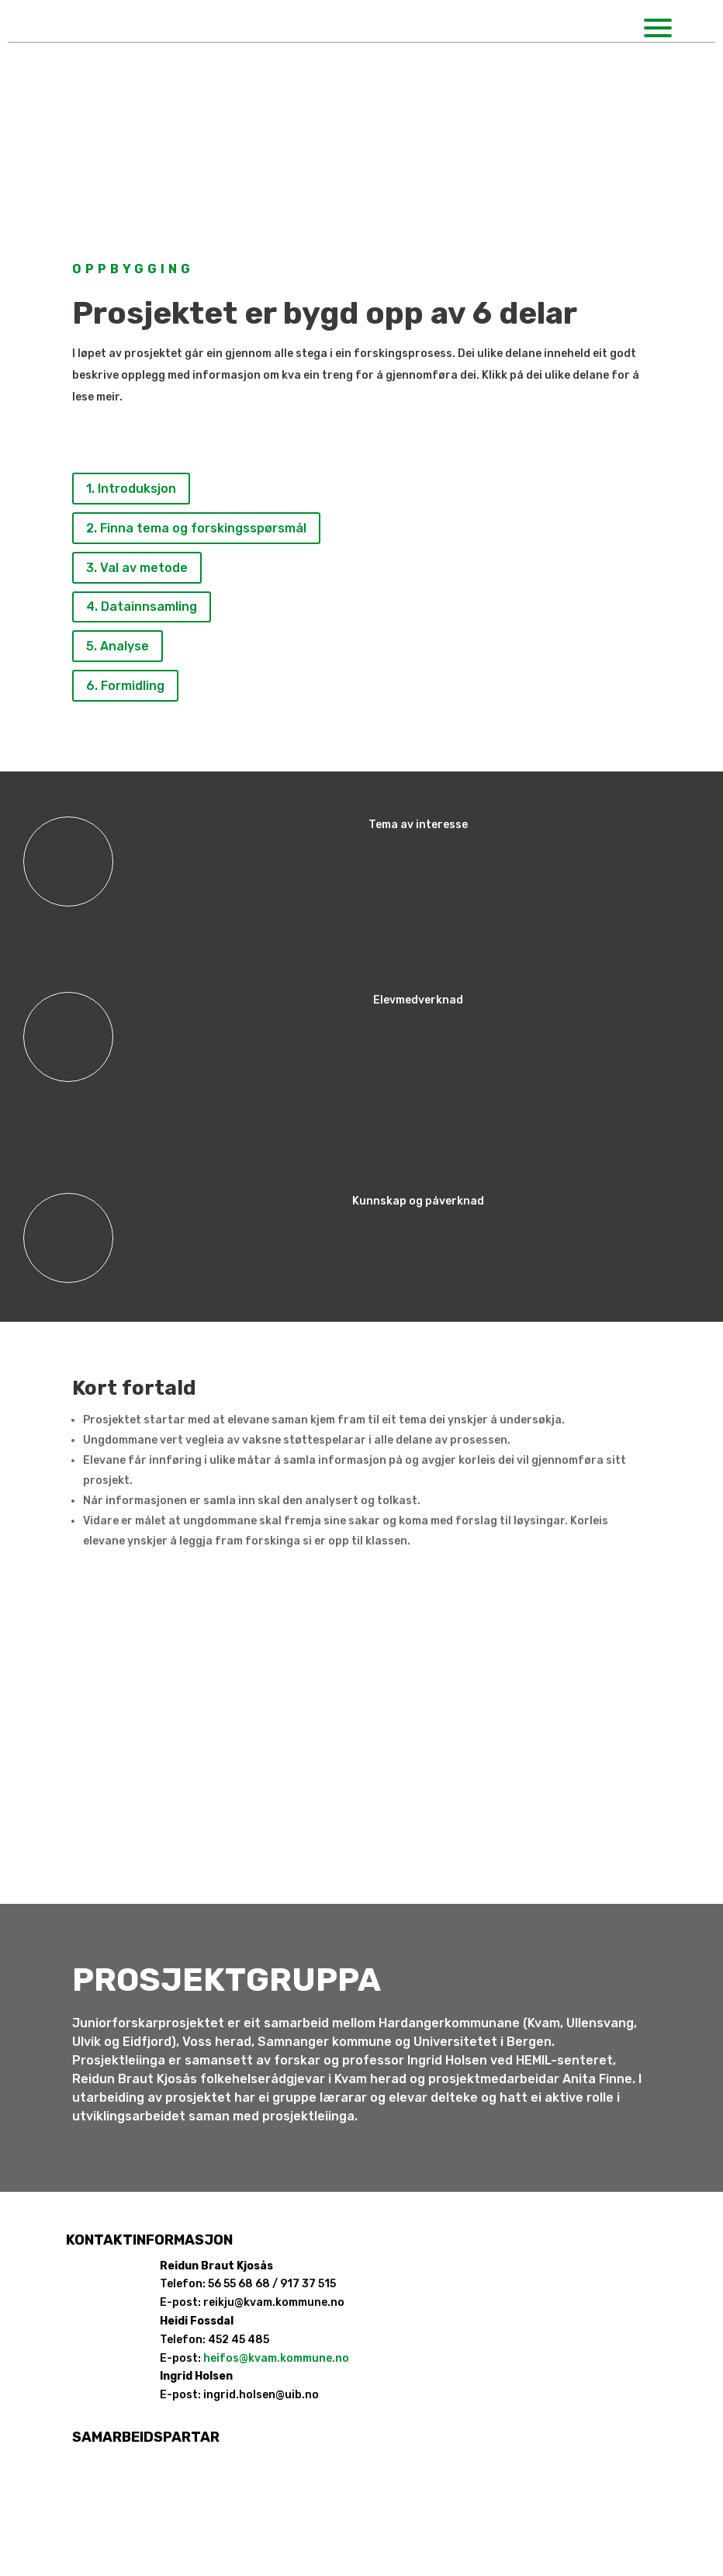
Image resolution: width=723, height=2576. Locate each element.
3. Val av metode (137, 567)
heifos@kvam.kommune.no (276, 2358)
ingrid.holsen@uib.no (261, 2394)
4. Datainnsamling (141, 606)
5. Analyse (117, 646)
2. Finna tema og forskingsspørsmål (196, 528)
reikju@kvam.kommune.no (273, 2302)
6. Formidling (125, 685)
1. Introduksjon (131, 488)
